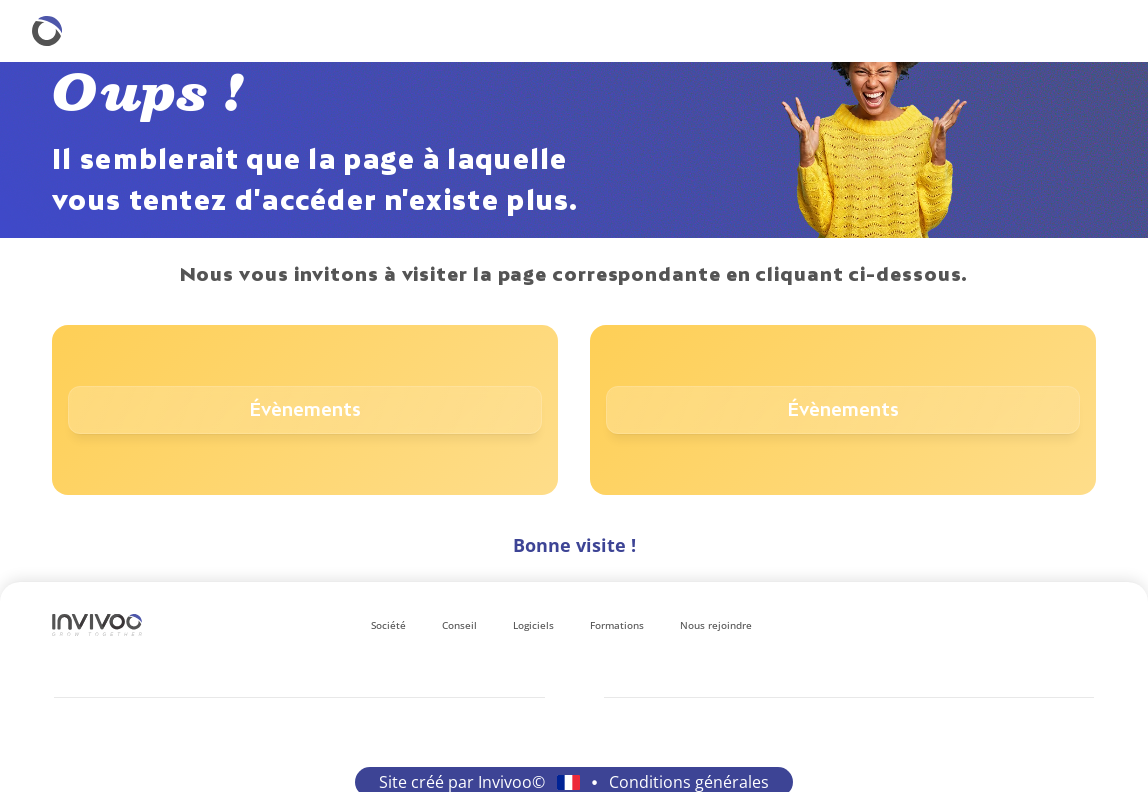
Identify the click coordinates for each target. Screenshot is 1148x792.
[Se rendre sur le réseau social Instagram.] (1022, 625)
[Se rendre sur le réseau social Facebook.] (1054, 625)
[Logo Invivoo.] (97, 625)
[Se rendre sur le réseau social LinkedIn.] (990, 625)
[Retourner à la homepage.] (47, 31)
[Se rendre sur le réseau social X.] (1086, 625)
